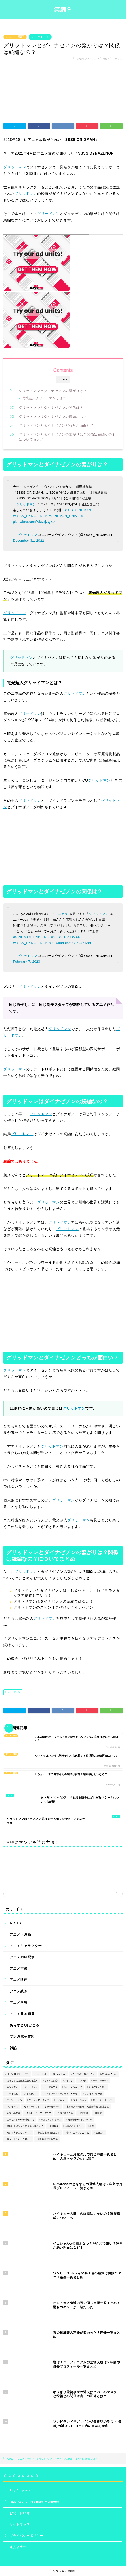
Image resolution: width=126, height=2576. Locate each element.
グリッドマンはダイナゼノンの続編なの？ (53, 416)
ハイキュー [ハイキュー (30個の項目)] (60, 2100)
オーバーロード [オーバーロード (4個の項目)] (101, 2080)
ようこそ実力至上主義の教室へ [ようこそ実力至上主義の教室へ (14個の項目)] (22, 2080)
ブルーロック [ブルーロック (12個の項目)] (79, 2100)
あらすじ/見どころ (24, 2025)
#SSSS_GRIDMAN (76, 510)
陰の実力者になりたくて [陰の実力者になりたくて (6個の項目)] (19, 2132)
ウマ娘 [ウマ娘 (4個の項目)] (83, 2080)
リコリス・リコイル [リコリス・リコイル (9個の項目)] (103, 2100)
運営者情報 (18, 2547)
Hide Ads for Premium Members (34, 2501)
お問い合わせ (20, 2513)
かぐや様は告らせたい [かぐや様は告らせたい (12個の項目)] (84, 2074)
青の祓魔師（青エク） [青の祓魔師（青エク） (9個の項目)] (49, 2132)
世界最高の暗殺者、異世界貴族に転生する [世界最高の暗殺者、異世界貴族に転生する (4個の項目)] (87, 2106)
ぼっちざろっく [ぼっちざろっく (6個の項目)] (109, 2074)
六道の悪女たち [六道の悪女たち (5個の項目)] (65, 2113)
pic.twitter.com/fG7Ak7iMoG (71, 943)
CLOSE (63, 379)
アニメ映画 (19, 1980)
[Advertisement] (63, 848)
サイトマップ (20, 2524)
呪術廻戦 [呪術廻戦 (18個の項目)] (84, 2113)
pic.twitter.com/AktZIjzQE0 (34, 522)
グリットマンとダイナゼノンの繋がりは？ (53, 391)
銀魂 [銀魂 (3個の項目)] (91, 2126)
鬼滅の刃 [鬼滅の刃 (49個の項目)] (99, 2132)
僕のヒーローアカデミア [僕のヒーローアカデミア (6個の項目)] (38, 2113)
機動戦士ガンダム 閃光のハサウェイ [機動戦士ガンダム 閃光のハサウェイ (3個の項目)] (25, 2126)
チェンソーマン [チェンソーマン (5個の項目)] (14, 2100)
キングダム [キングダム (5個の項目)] (12, 2087)
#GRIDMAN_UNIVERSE (68, 516)
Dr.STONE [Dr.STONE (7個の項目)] (41, 2074)
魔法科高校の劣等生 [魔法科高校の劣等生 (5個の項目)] (48, 2139)
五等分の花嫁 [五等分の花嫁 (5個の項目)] (13, 2113)
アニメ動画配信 (22, 1957)
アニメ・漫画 (15, 37)
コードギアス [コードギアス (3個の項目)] (51, 2087)
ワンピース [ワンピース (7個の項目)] (12, 2106)
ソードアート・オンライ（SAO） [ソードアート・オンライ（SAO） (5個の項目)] (61, 2093)
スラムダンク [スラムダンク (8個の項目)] (31, 2093)
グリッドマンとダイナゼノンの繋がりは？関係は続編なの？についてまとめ (67, 437)
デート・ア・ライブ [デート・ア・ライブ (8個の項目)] (39, 2100)
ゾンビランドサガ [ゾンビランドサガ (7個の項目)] (94, 2093)
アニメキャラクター (26, 1946)
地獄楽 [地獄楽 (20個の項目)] (98, 2113)
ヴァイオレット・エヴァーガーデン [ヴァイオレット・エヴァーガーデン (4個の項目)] (42, 2106)
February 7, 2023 (26, 961)
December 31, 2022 (28, 540)
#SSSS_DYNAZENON (30, 516)
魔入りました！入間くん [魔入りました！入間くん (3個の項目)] (19, 2139)
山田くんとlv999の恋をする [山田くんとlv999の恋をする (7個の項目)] (21, 2119)
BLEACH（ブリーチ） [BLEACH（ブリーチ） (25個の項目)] (18, 2074)
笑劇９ (63, 9)
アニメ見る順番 (22, 2014)
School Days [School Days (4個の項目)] (59, 2074)
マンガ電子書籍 (22, 2036)
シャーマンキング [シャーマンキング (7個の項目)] (73, 2087)
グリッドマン (40, 37)
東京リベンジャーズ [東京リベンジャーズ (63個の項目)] (51, 2119)
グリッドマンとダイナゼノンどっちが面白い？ (56, 425)
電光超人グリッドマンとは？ (44, 398)
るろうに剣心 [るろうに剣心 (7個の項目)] (51, 2080)
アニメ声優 (19, 1968)
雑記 (13, 2048)
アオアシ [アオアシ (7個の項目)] (68, 2080)
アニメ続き (19, 1991)
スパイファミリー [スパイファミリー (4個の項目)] (97, 2087)
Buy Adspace (20, 2490)
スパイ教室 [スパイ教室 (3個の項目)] (12, 2093)
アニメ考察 (19, 2002)
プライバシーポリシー (26, 2535)
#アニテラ (60, 914)
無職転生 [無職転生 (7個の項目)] (53, 2126)
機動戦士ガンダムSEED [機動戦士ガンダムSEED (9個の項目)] (80, 2119)
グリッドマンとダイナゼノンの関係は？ (51, 408)
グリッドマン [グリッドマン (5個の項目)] (31, 2087)
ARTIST (16, 1923)
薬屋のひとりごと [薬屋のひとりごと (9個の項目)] (74, 2126)
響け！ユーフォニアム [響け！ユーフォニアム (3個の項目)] (77, 2132)
